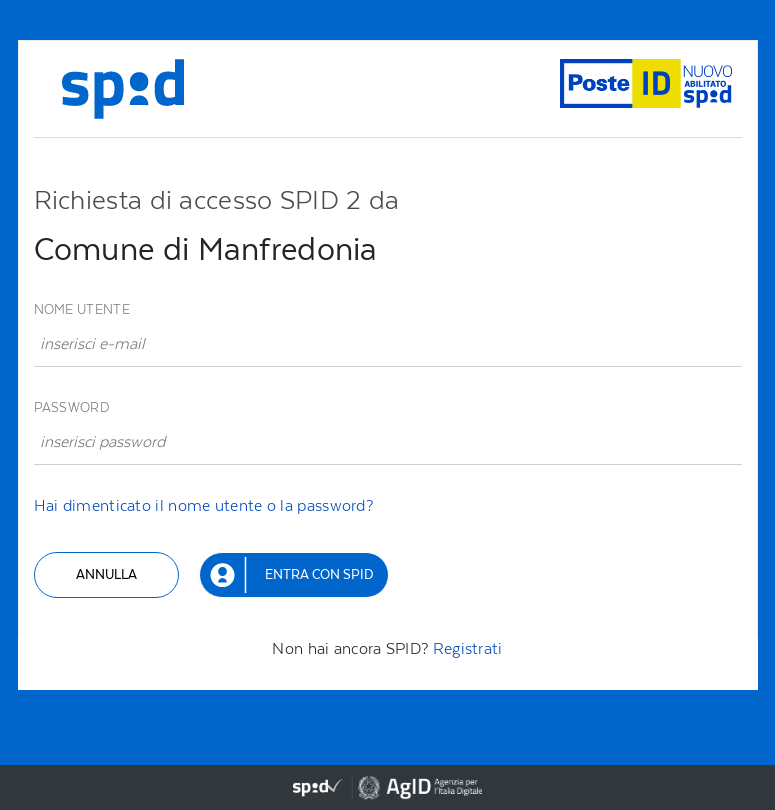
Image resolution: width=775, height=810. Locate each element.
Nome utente (82, 309)
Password (71, 407)
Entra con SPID (319, 574)
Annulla (106, 574)
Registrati (468, 648)
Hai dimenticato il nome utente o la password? (204, 505)
